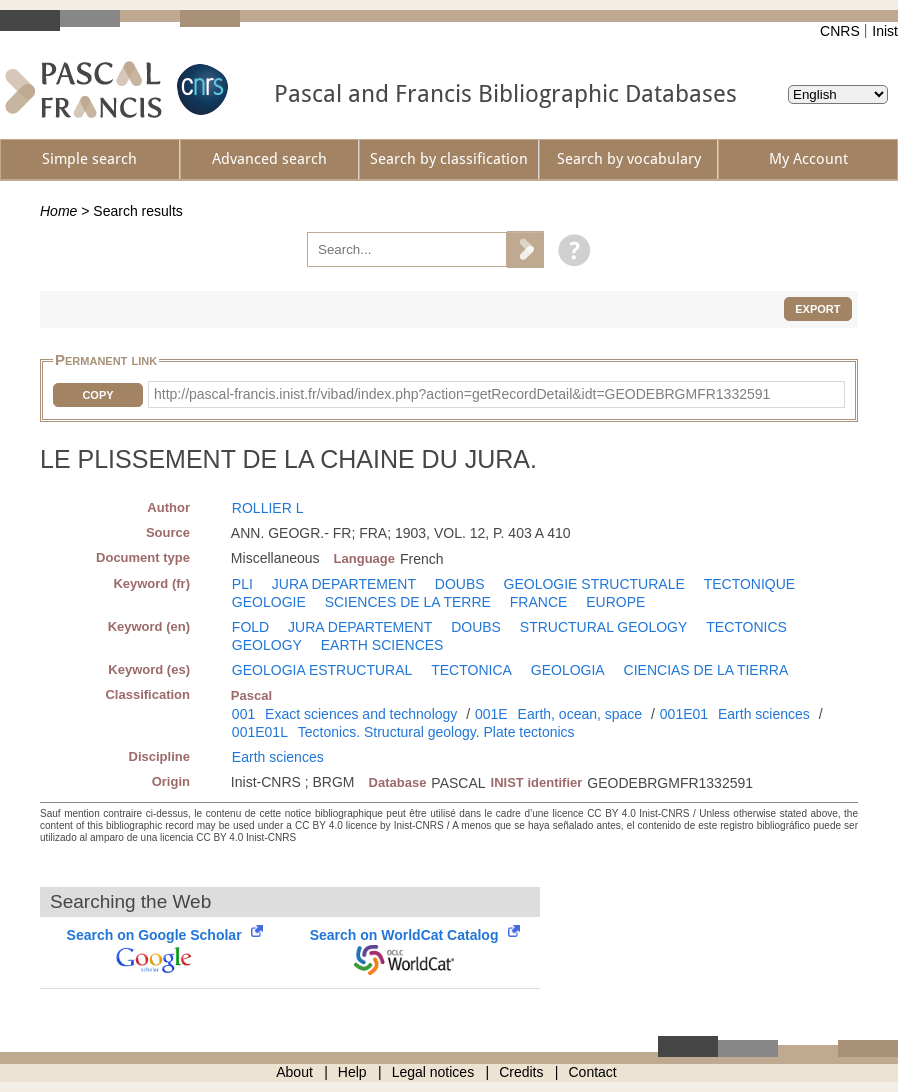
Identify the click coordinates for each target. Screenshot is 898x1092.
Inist (885, 31)
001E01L (260, 732)
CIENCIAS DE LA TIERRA (706, 670)
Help (352, 1072)
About (294, 1072)
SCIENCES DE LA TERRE (408, 602)
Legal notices (433, 1072)
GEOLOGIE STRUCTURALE (594, 584)
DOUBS (460, 584)
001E (491, 714)
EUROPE (615, 602)
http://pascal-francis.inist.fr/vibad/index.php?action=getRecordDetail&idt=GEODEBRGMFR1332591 (462, 394)
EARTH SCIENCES (382, 645)
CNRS (840, 31)
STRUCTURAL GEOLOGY (604, 627)
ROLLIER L (268, 508)
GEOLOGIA (568, 670)
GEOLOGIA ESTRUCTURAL (322, 670)
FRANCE (539, 602)
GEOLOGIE (269, 602)
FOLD (250, 627)
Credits (521, 1072)
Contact (593, 1072)
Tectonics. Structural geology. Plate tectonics (436, 732)
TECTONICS (746, 627)
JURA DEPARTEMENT (344, 584)
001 (243, 714)
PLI (242, 584)
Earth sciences (764, 714)
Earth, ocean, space (580, 714)
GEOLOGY (267, 645)
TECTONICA (471, 670)
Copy (97, 395)
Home (58, 211)
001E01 (684, 714)
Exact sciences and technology (361, 714)
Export (817, 309)
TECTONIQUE (750, 584)
